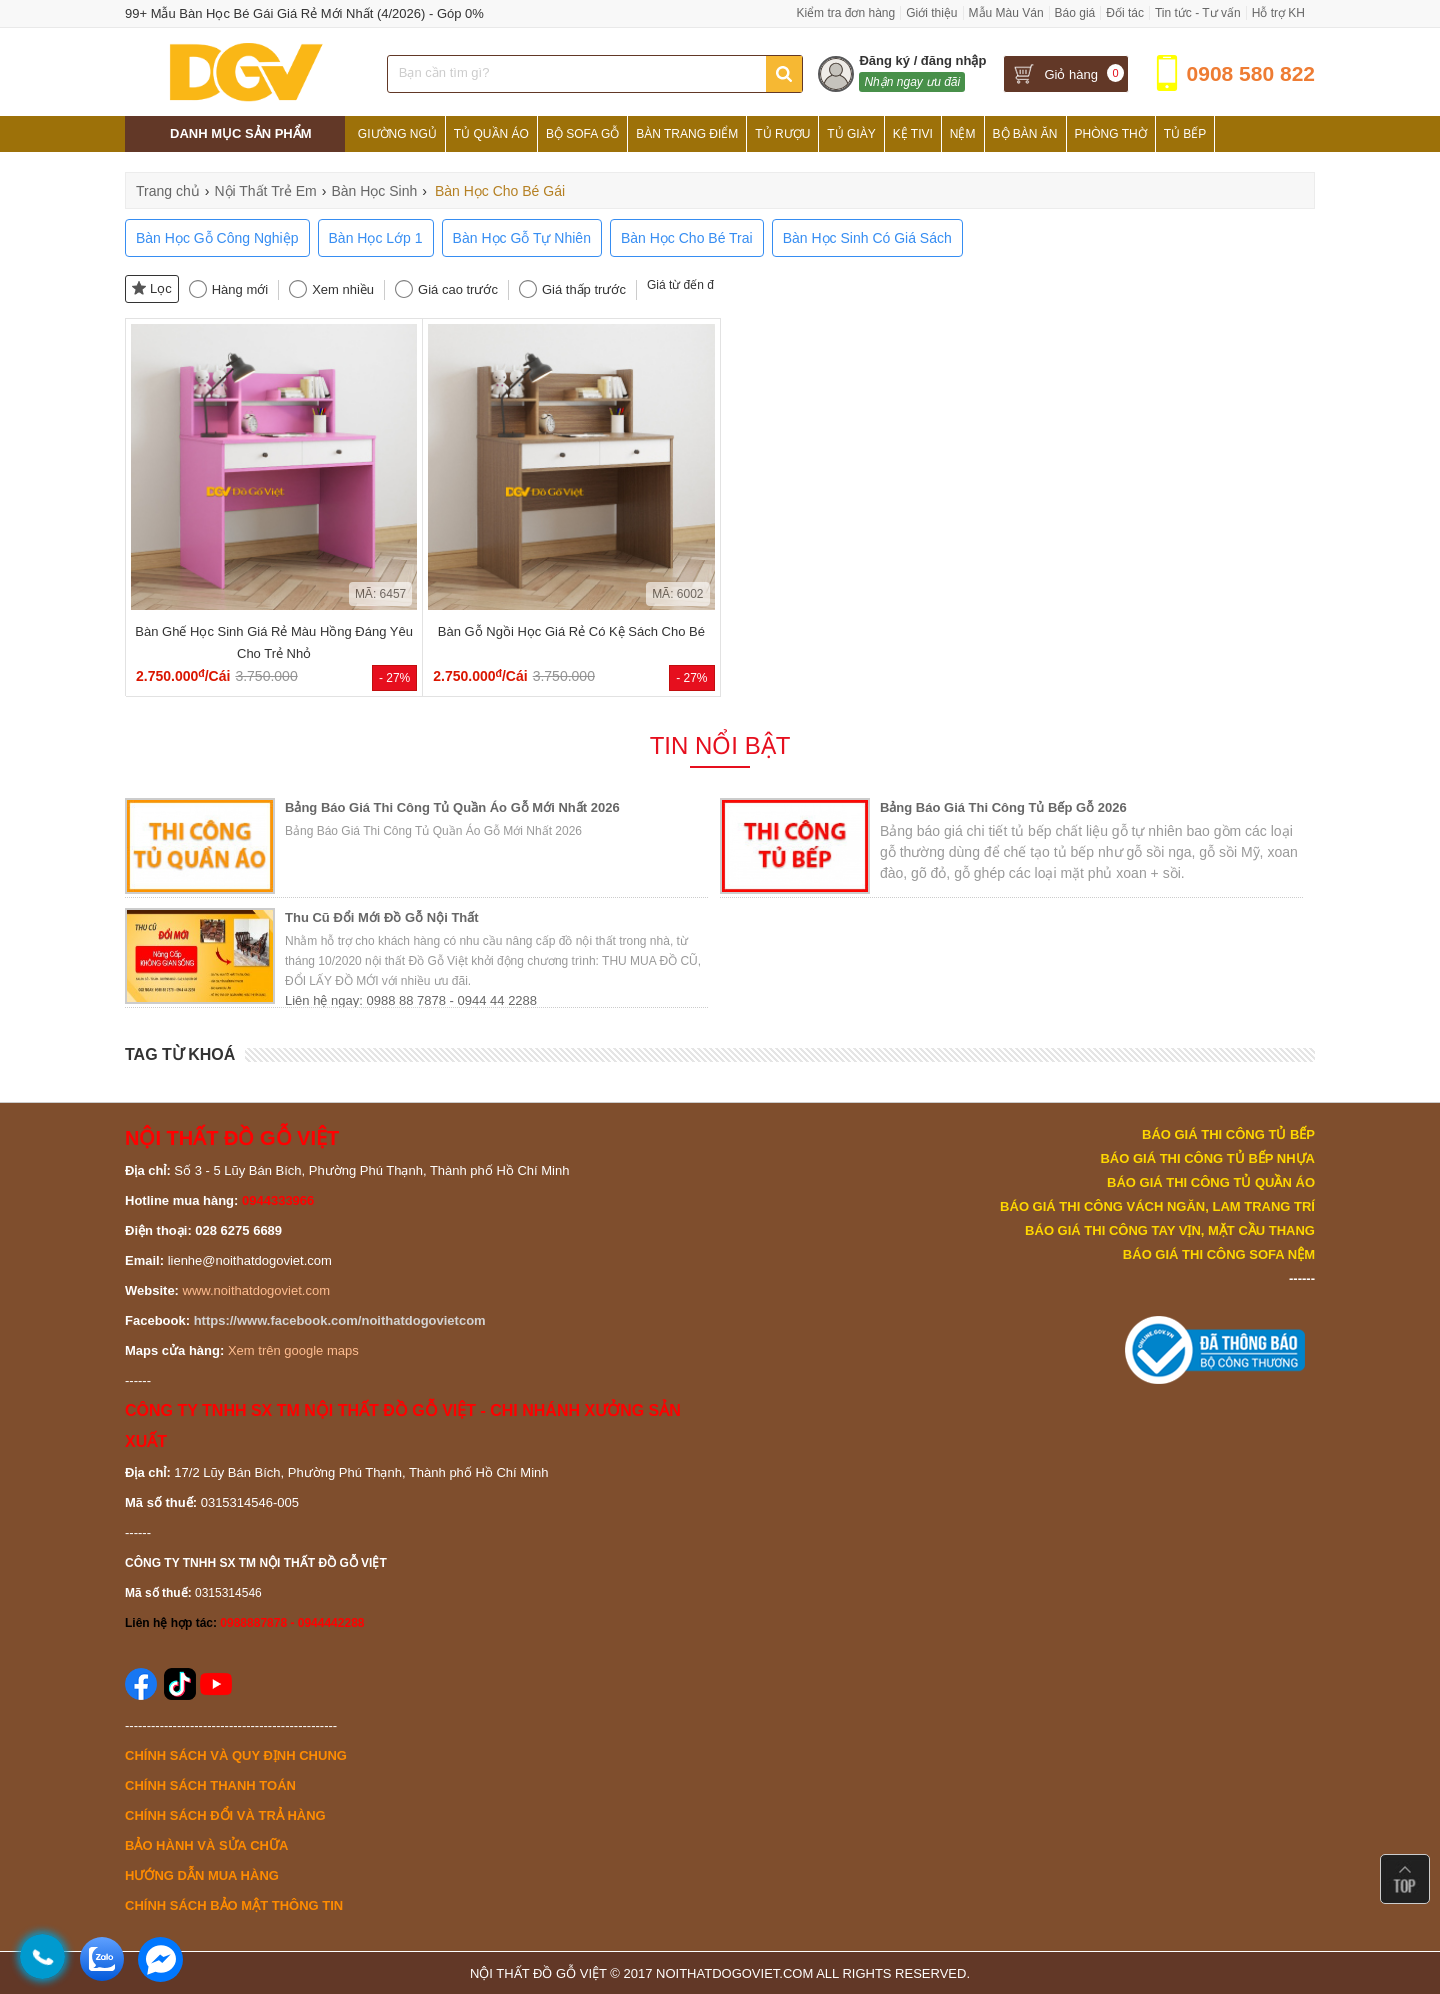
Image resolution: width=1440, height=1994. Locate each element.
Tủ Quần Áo (491, 134)
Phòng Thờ (1111, 134)
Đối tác (1125, 13)
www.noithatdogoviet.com (256, 1290)
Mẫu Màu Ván (1006, 13)
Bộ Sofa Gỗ (582, 134)
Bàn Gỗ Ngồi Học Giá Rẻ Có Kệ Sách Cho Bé (571, 631)
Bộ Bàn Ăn (1025, 134)
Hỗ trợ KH (1278, 13)
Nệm (963, 134)
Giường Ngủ (397, 134)
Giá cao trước (458, 289)
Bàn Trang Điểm (687, 134)
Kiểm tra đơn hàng (845, 13)
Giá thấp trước (584, 289)
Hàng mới (240, 289)
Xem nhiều (343, 289)
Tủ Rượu (782, 134)
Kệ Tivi (913, 134)
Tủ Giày (851, 134)
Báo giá (1075, 13)
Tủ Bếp (1185, 134)
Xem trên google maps (293, 1350)
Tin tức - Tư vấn (1198, 13)
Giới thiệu (931, 13)
